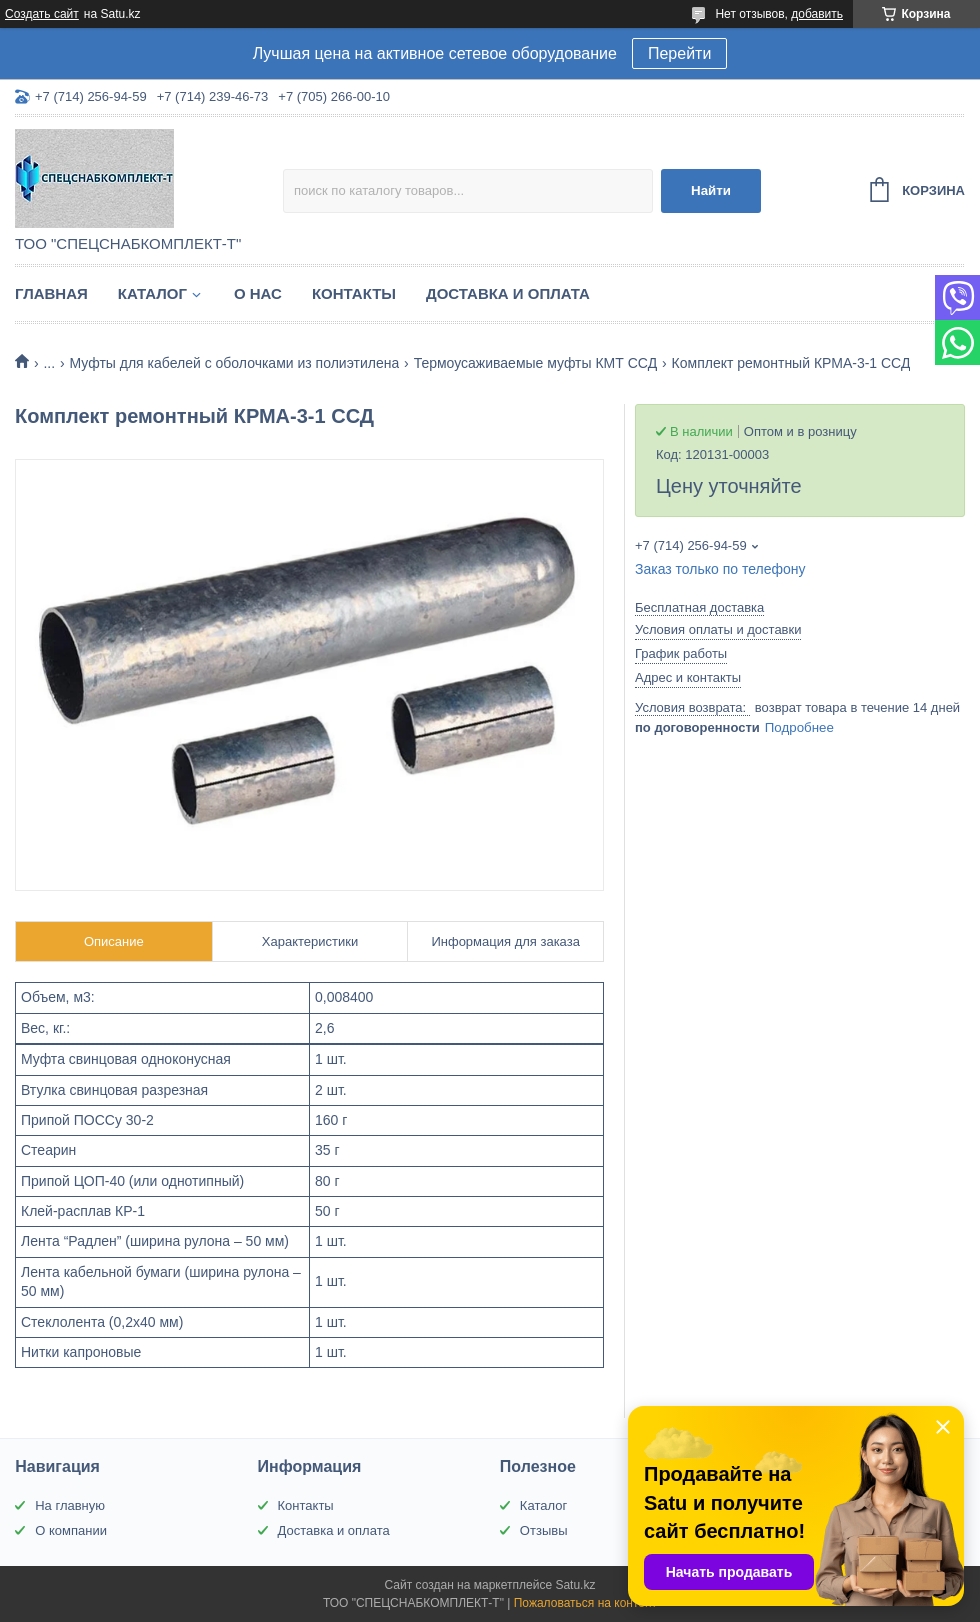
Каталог (152, 293)
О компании (71, 1530)
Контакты (354, 293)
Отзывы (544, 1530)
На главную (70, 1505)
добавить (817, 14)
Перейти (679, 53)
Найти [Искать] (711, 190)
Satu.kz (575, 1585)
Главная (51, 293)
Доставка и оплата (508, 293)
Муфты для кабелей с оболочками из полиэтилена (235, 363)
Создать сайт (42, 14)
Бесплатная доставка (699, 607)
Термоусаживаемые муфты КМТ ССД (535, 363)
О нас (258, 293)
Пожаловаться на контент (585, 1603)
